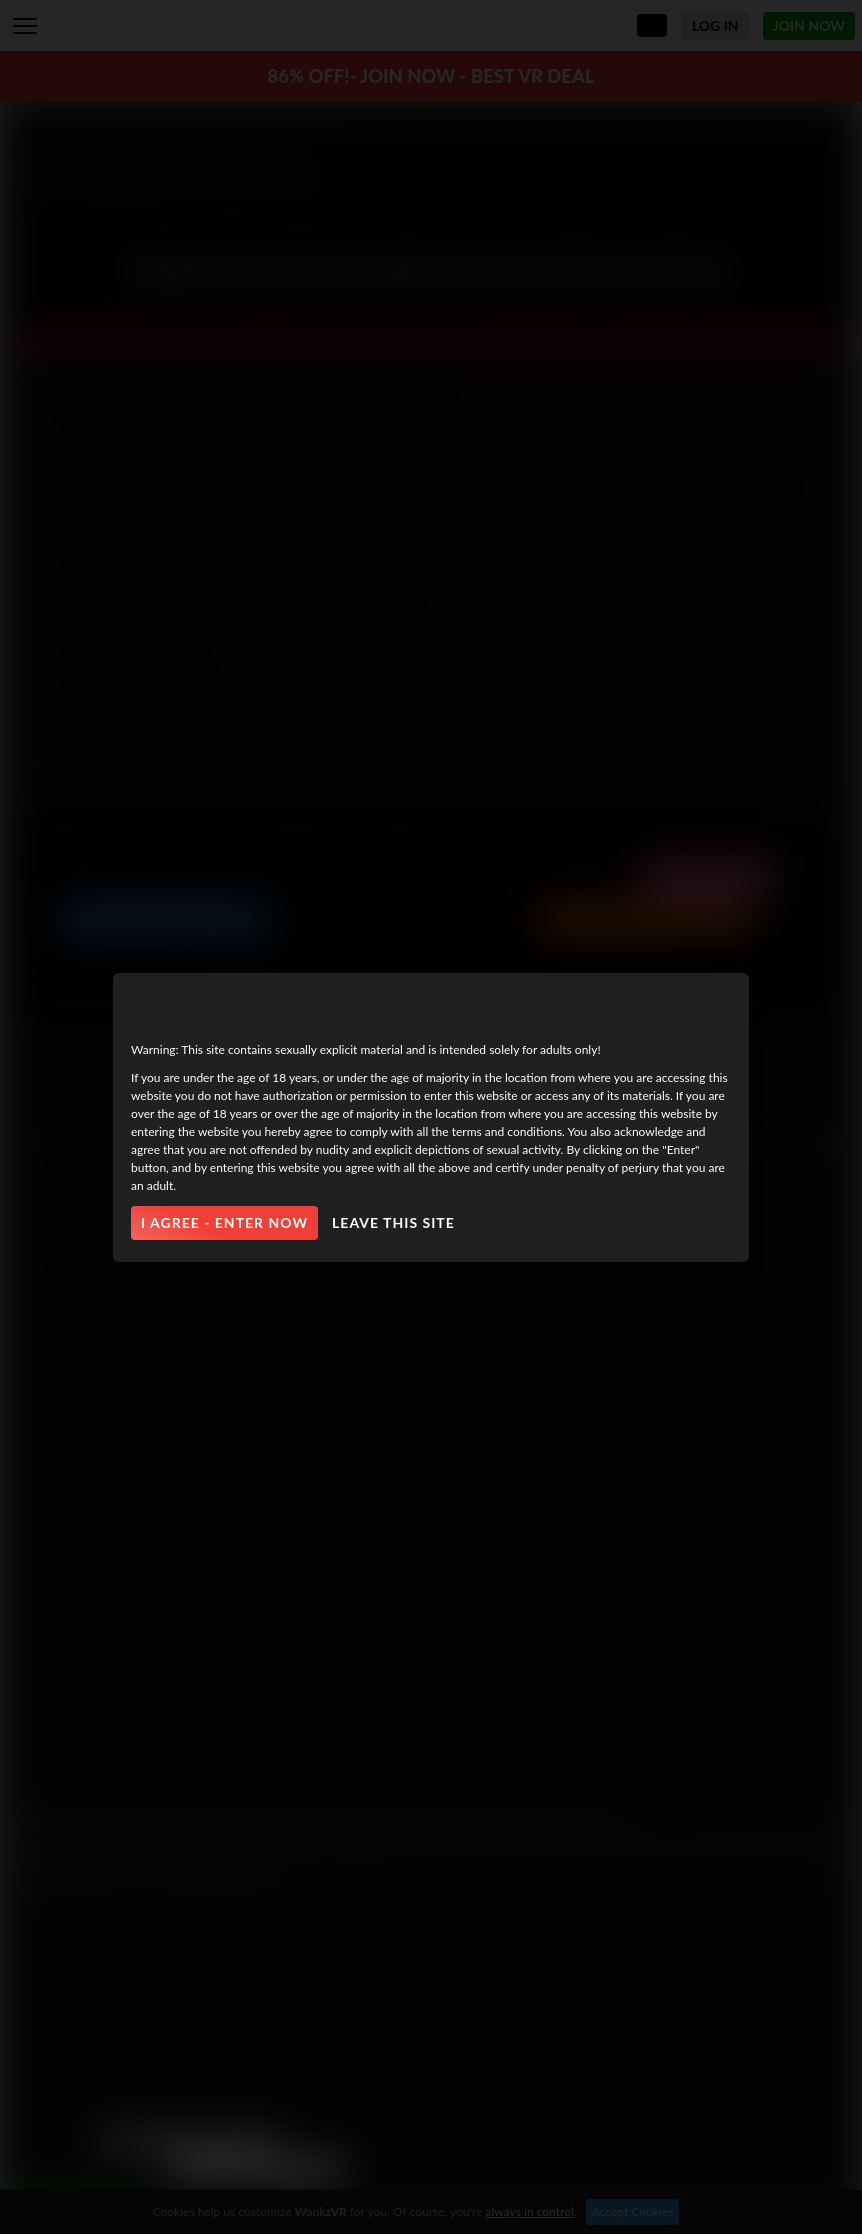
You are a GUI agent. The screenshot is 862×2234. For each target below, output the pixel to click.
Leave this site (393, 1222)
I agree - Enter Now (224, 1222)
